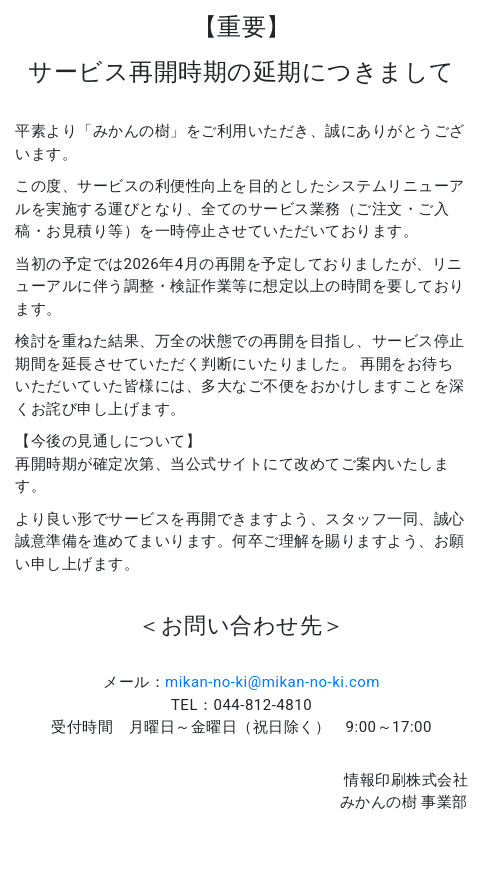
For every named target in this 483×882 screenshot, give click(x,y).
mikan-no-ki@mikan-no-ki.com (272, 682)
